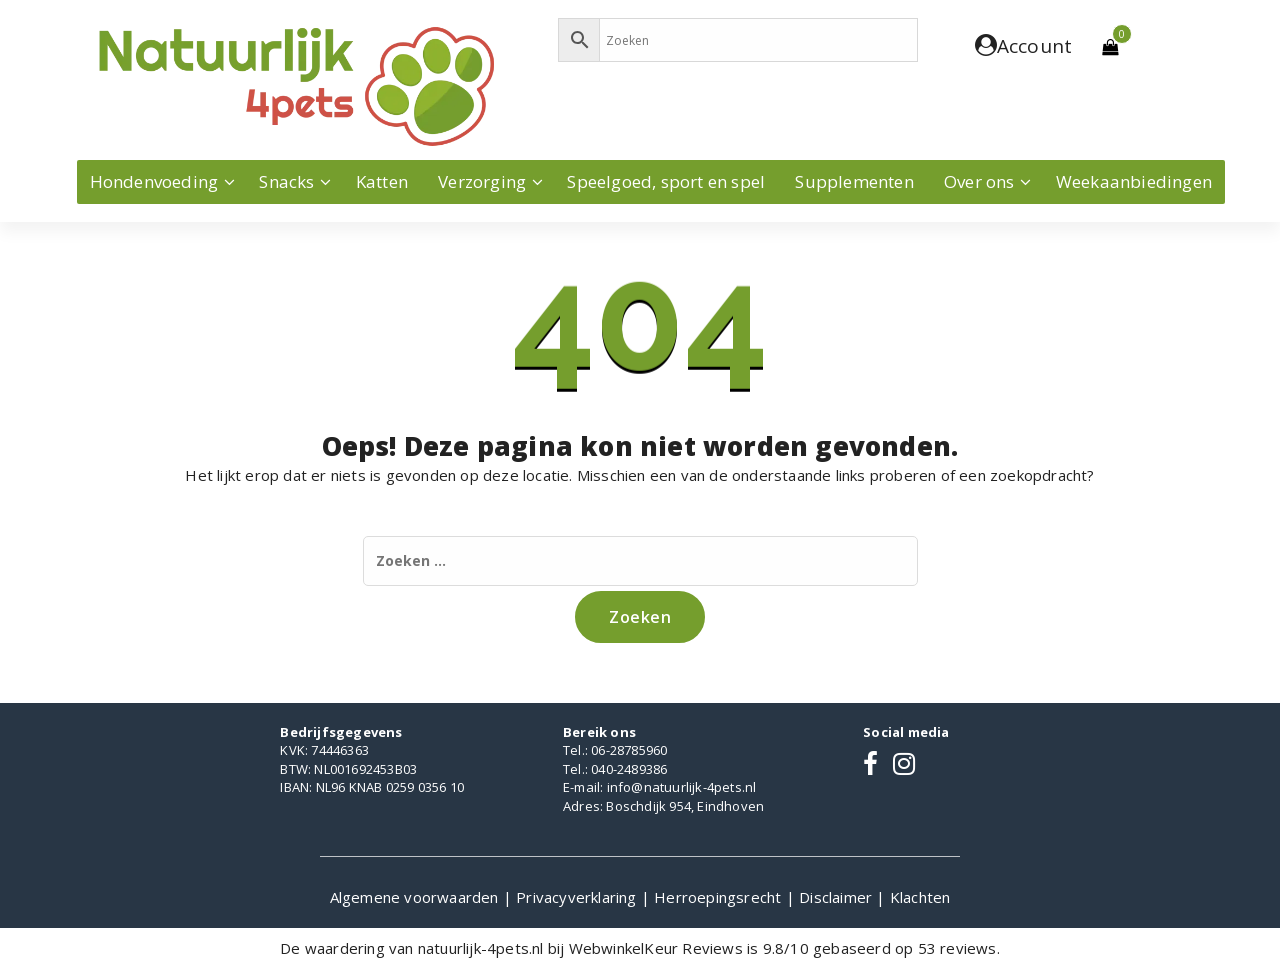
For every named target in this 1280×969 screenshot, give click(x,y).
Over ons (979, 181)
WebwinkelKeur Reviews (656, 948)
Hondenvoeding (154, 181)
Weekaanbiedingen (1134, 181)
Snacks (286, 181)
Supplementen (854, 181)
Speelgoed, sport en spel (666, 181)
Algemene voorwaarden (416, 897)
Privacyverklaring (578, 897)
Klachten (920, 897)
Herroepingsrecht (719, 897)
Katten (382, 181)
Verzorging (482, 181)
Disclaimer (837, 897)
